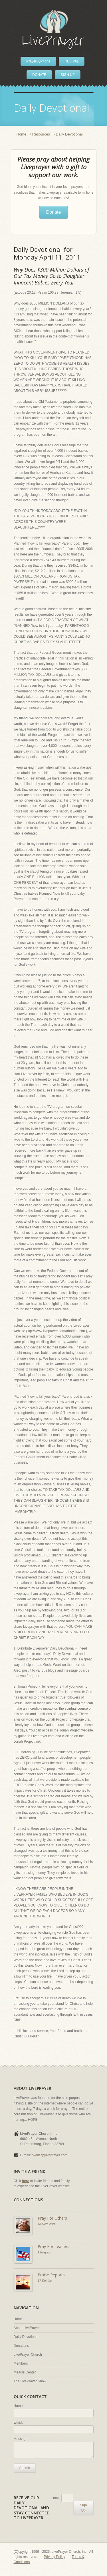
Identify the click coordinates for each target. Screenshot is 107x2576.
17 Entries (45, 2280)
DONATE (39, 75)
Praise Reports (51, 2274)
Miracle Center (25, 2372)
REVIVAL (71, 61)
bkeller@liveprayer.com (49, 2155)
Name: (19, 2406)
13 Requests (46, 2224)
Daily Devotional (26, 2337)
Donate (53, 212)
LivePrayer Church (28, 2355)
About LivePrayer (27, 2328)
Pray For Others (52, 2218)
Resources (41, 134)
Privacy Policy (54, 2557)
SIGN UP (67, 75)
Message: (21, 2439)
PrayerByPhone (38, 61)
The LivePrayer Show (30, 2381)
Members (21, 2363)
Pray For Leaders (53, 2246)
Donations (21, 2346)
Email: (18, 2422)
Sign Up (83, 2507)
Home (22, 134)
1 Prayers (44, 2252)
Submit (24, 2468)
